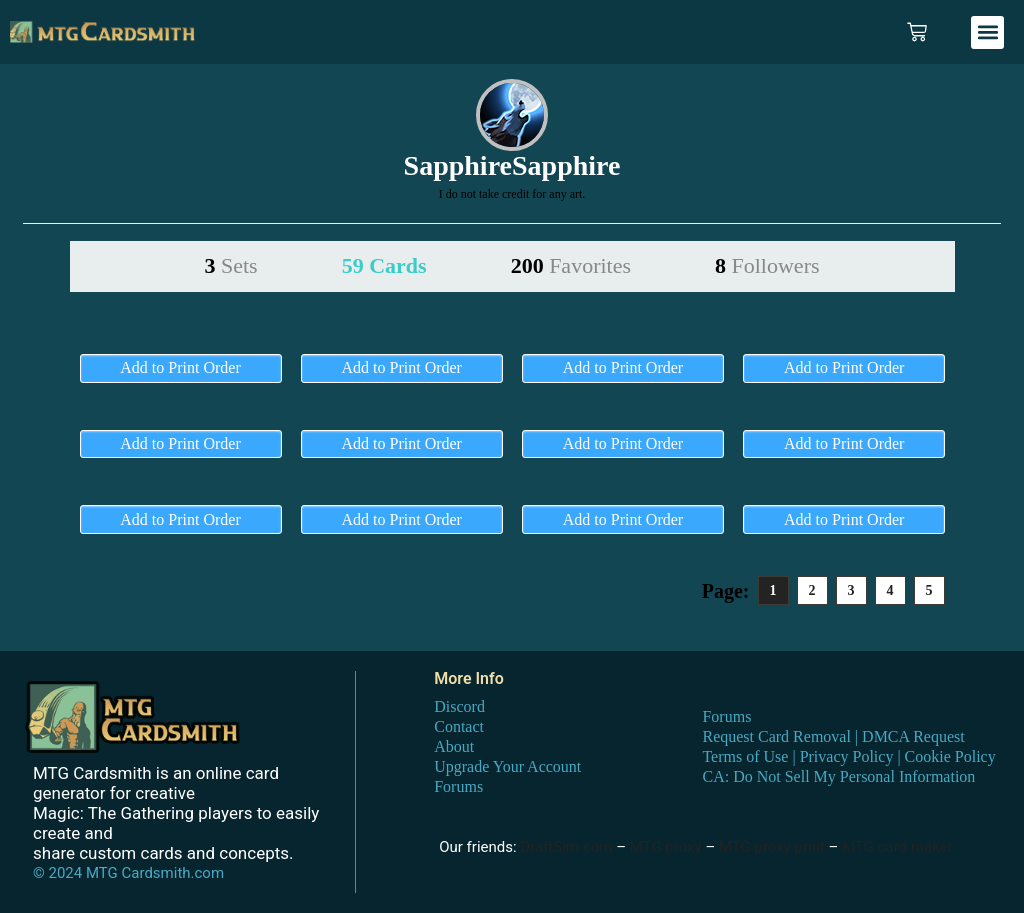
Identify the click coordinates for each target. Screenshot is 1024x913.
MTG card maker (897, 847)
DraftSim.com (566, 847)
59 (384, 265)
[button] (987, 32)
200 (571, 265)
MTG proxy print (772, 847)
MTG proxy (666, 847)
